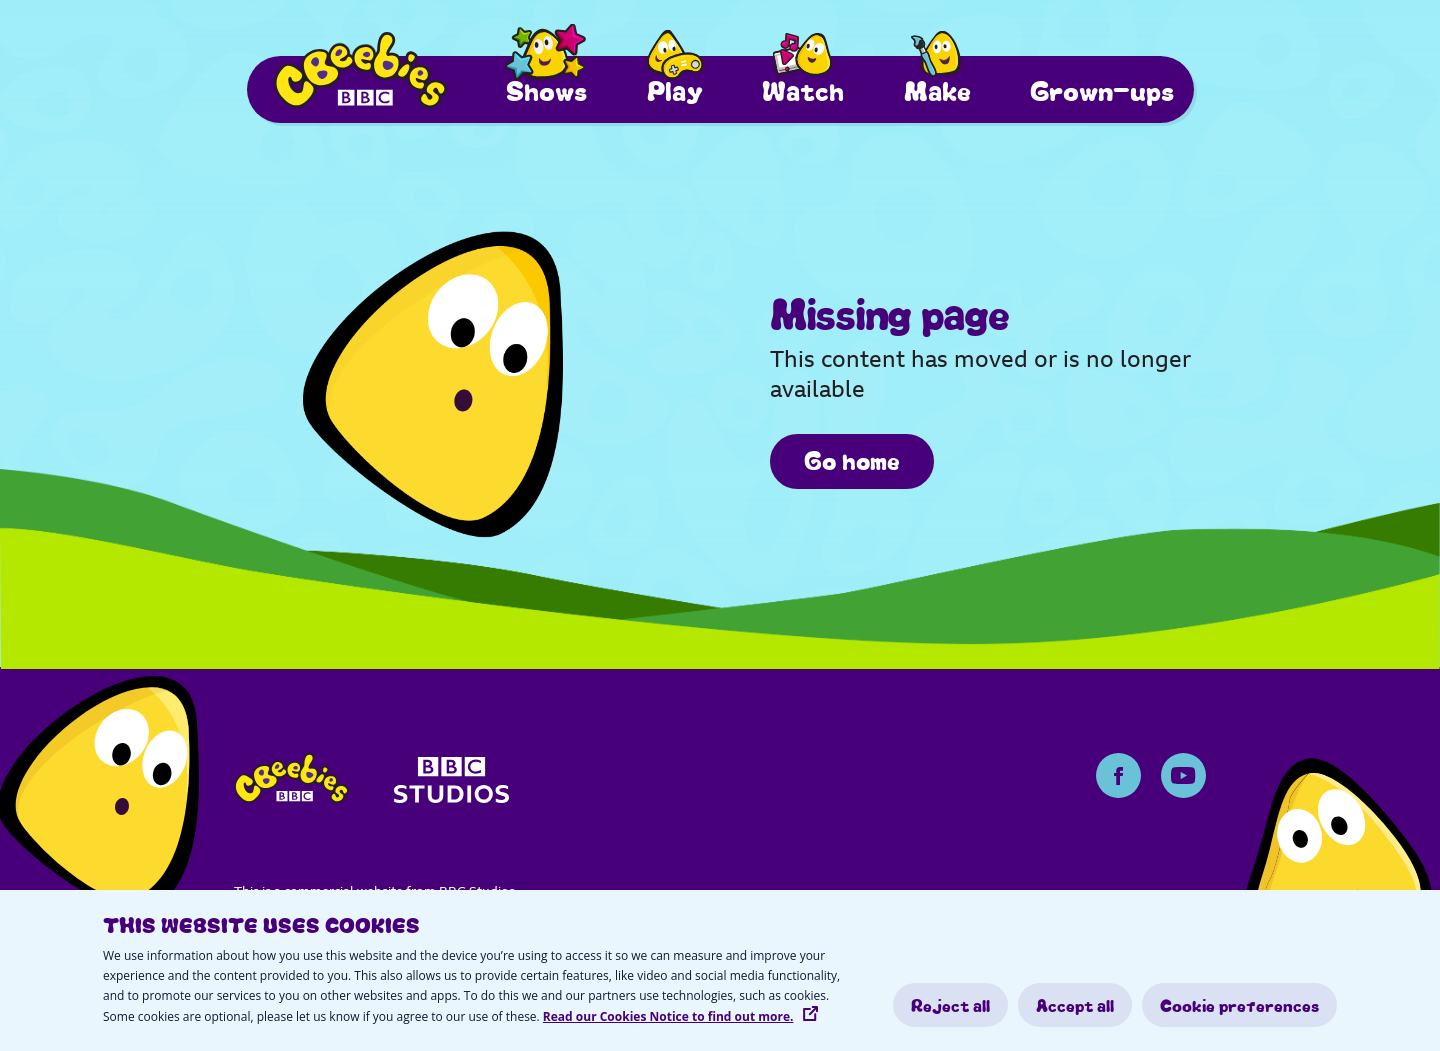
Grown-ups (1102, 89)
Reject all (950, 1005)
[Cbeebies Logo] (360, 70)
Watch (803, 89)
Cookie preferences (1239, 1005)
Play (675, 89)
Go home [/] (852, 460)
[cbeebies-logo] (291, 783)
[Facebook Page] (1118, 775)
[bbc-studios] (451, 787)
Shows (546, 89)
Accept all (1075, 1005)
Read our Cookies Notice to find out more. (668, 1016)
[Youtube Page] (1183, 775)
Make (937, 89)
